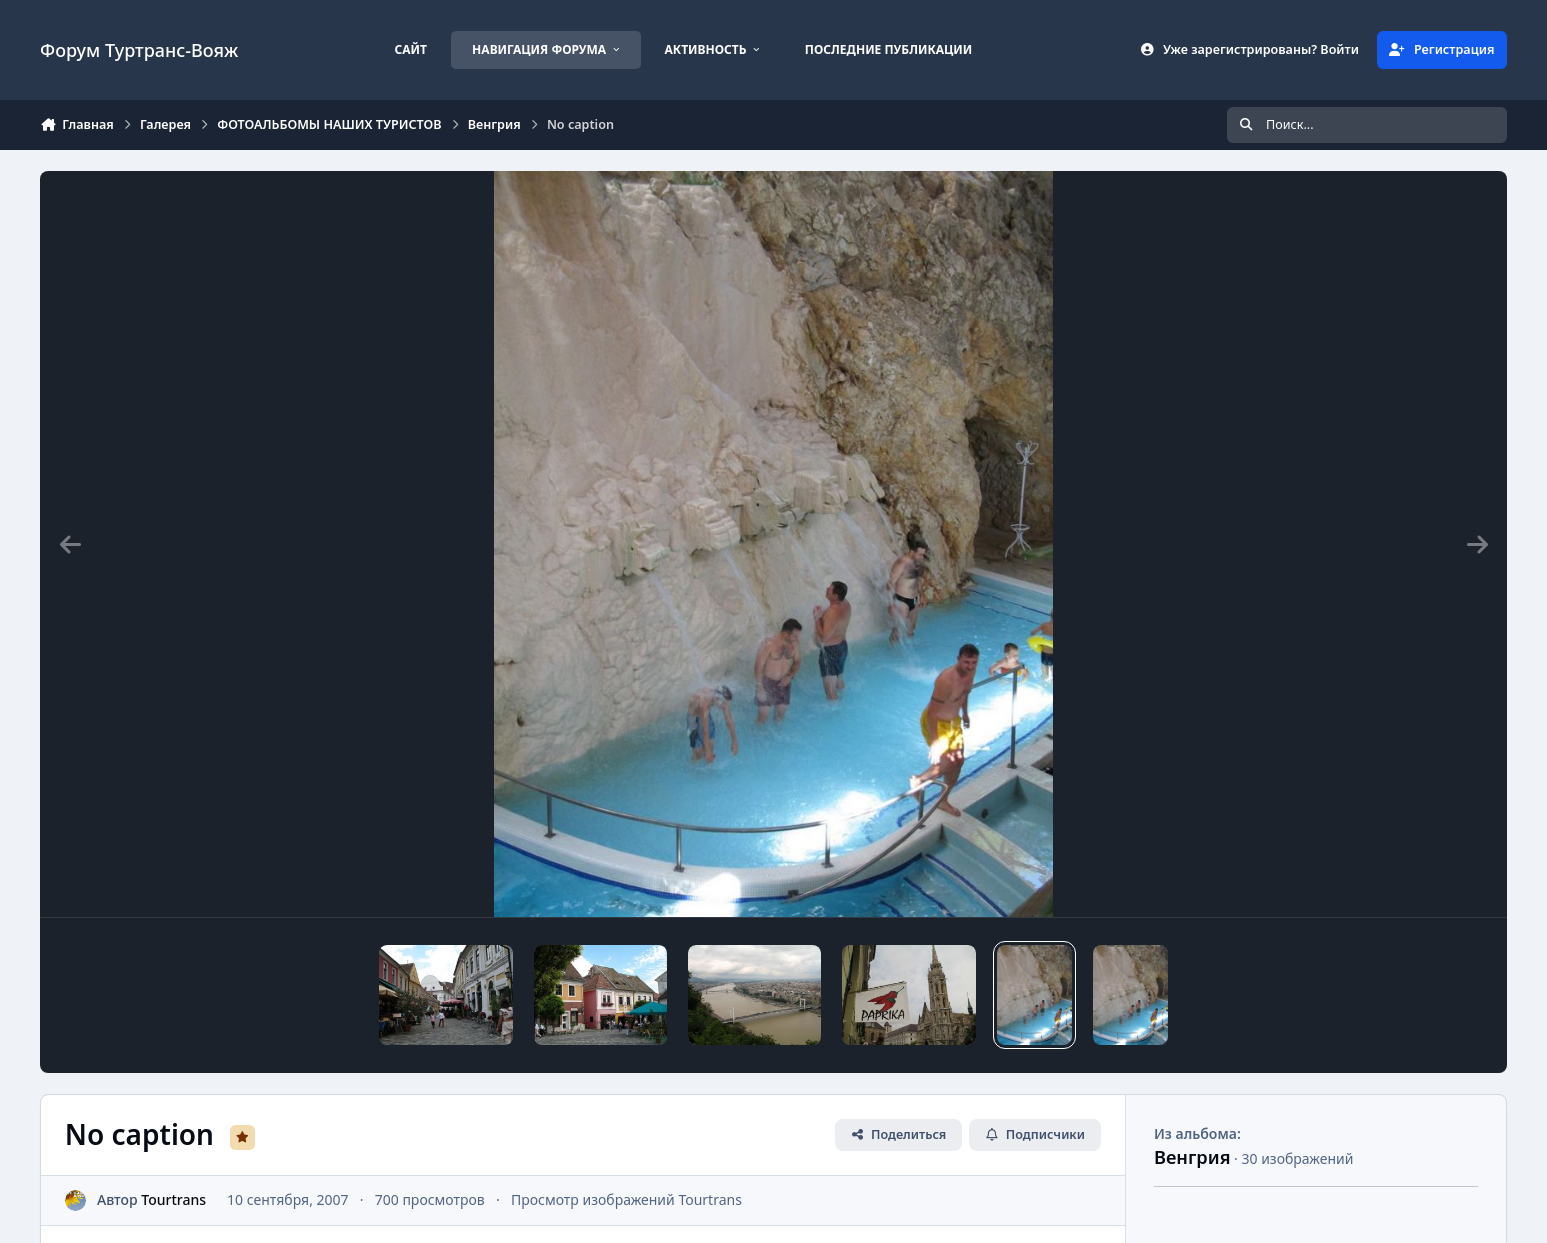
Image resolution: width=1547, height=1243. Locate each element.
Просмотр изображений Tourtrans (626, 1199)
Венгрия (1192, 1157)
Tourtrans (173, 1199)
